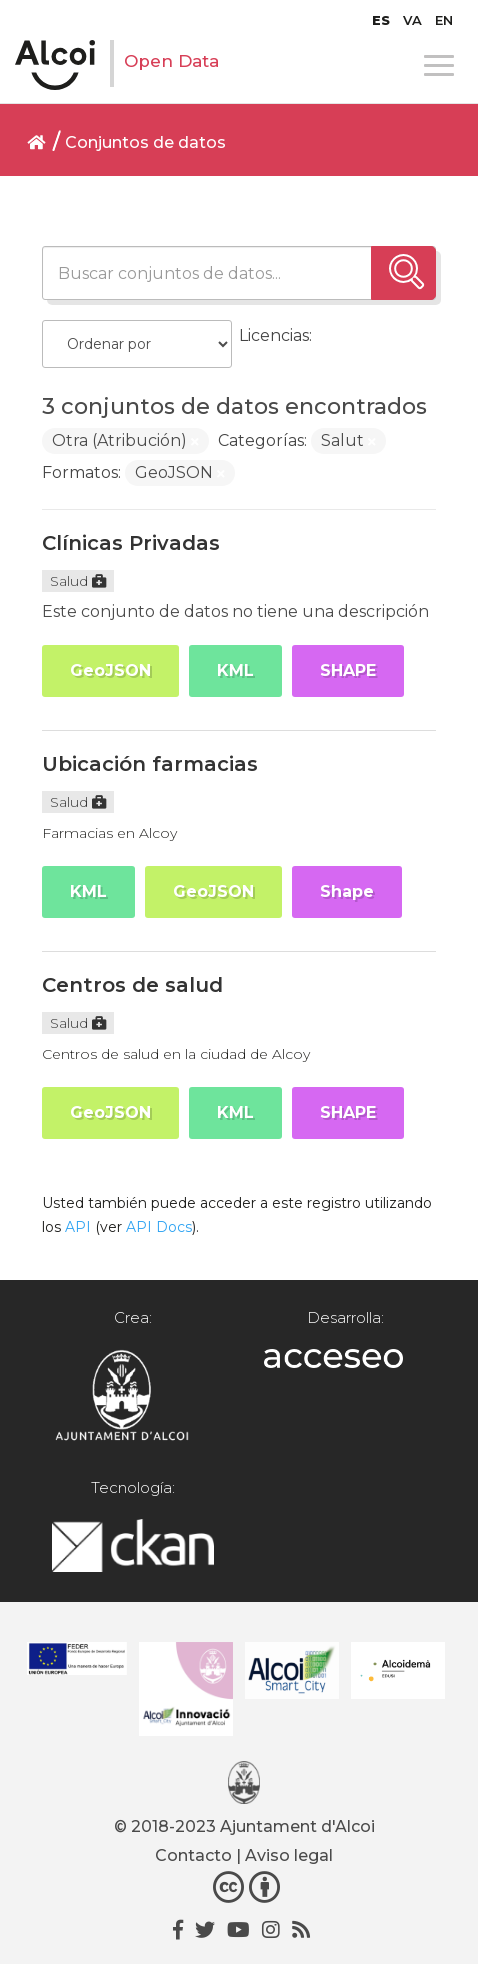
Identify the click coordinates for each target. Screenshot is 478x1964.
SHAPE (348, 670)
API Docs (159, 1227)
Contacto (193, 1855)
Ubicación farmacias (150, 764)
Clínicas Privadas (131, 543)
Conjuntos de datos (145, 142)
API (78, 1227)
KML (235, 670)
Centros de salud (132, 985)
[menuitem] (381, 20)
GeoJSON (110, 670)
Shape (347, 891)
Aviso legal (289, 1855)
